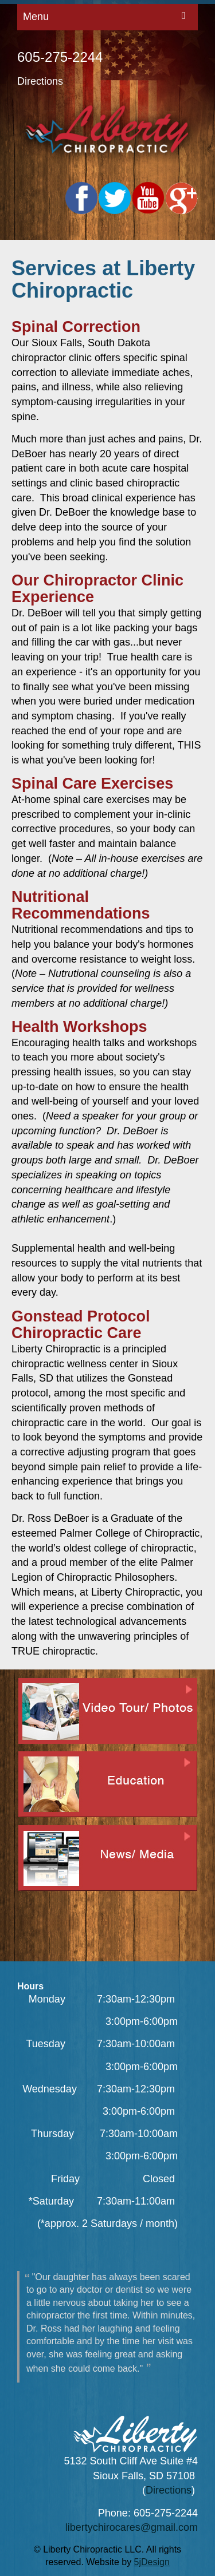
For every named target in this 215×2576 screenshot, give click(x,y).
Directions (40, 81)
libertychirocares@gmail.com (131, 2527)
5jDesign (152, 2562)
